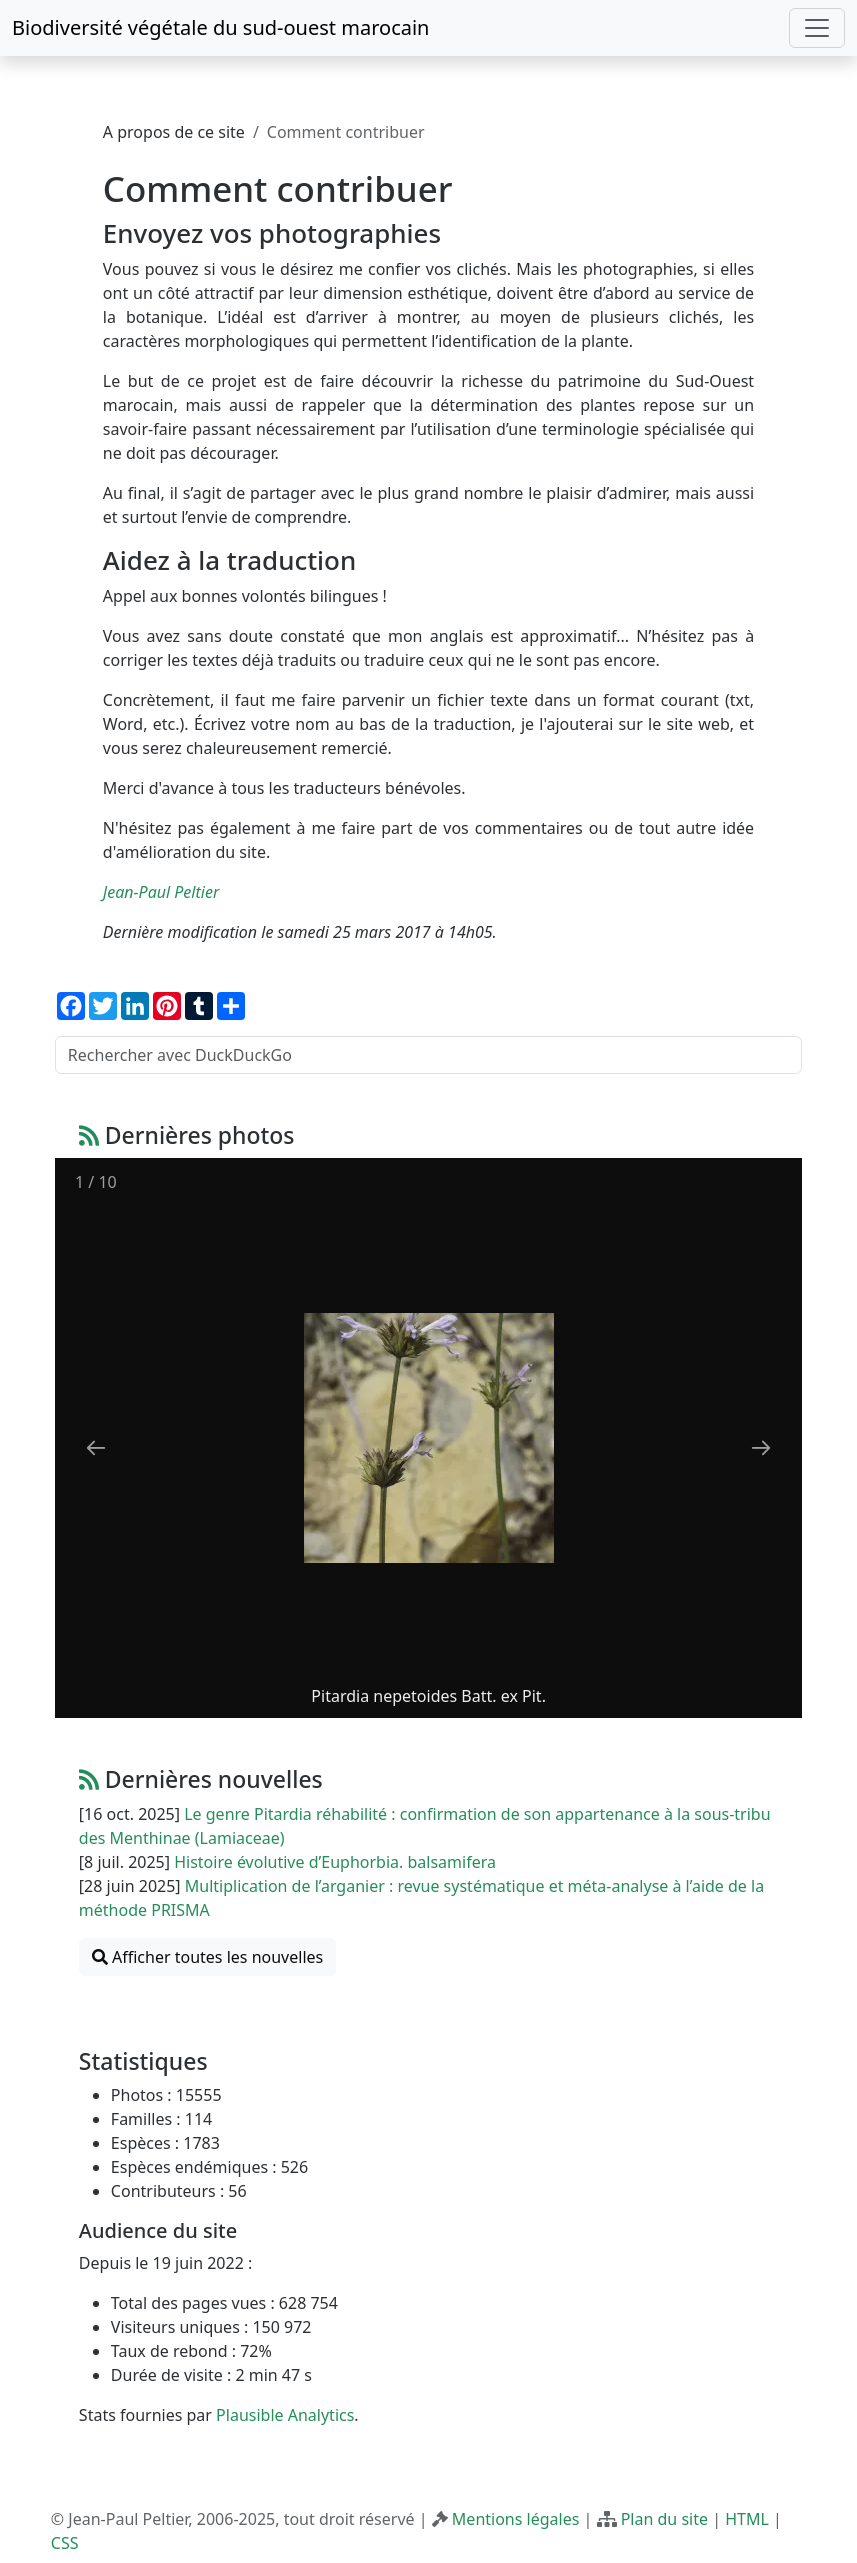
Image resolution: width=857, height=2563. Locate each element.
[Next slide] (761, 1447)
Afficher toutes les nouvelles (207, 1957)
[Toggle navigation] (817, 28)
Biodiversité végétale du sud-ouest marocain (220, 27)
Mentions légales (516, 2519)
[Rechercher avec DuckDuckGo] (428, 1055)
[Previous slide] (96, 1447)
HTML (747, 2519)
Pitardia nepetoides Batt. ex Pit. (428, 1696)
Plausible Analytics (285, 2415)
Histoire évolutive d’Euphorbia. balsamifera (335, 1862)
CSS (65, 2543)
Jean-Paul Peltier (161, 892)
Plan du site (664, 2519)
